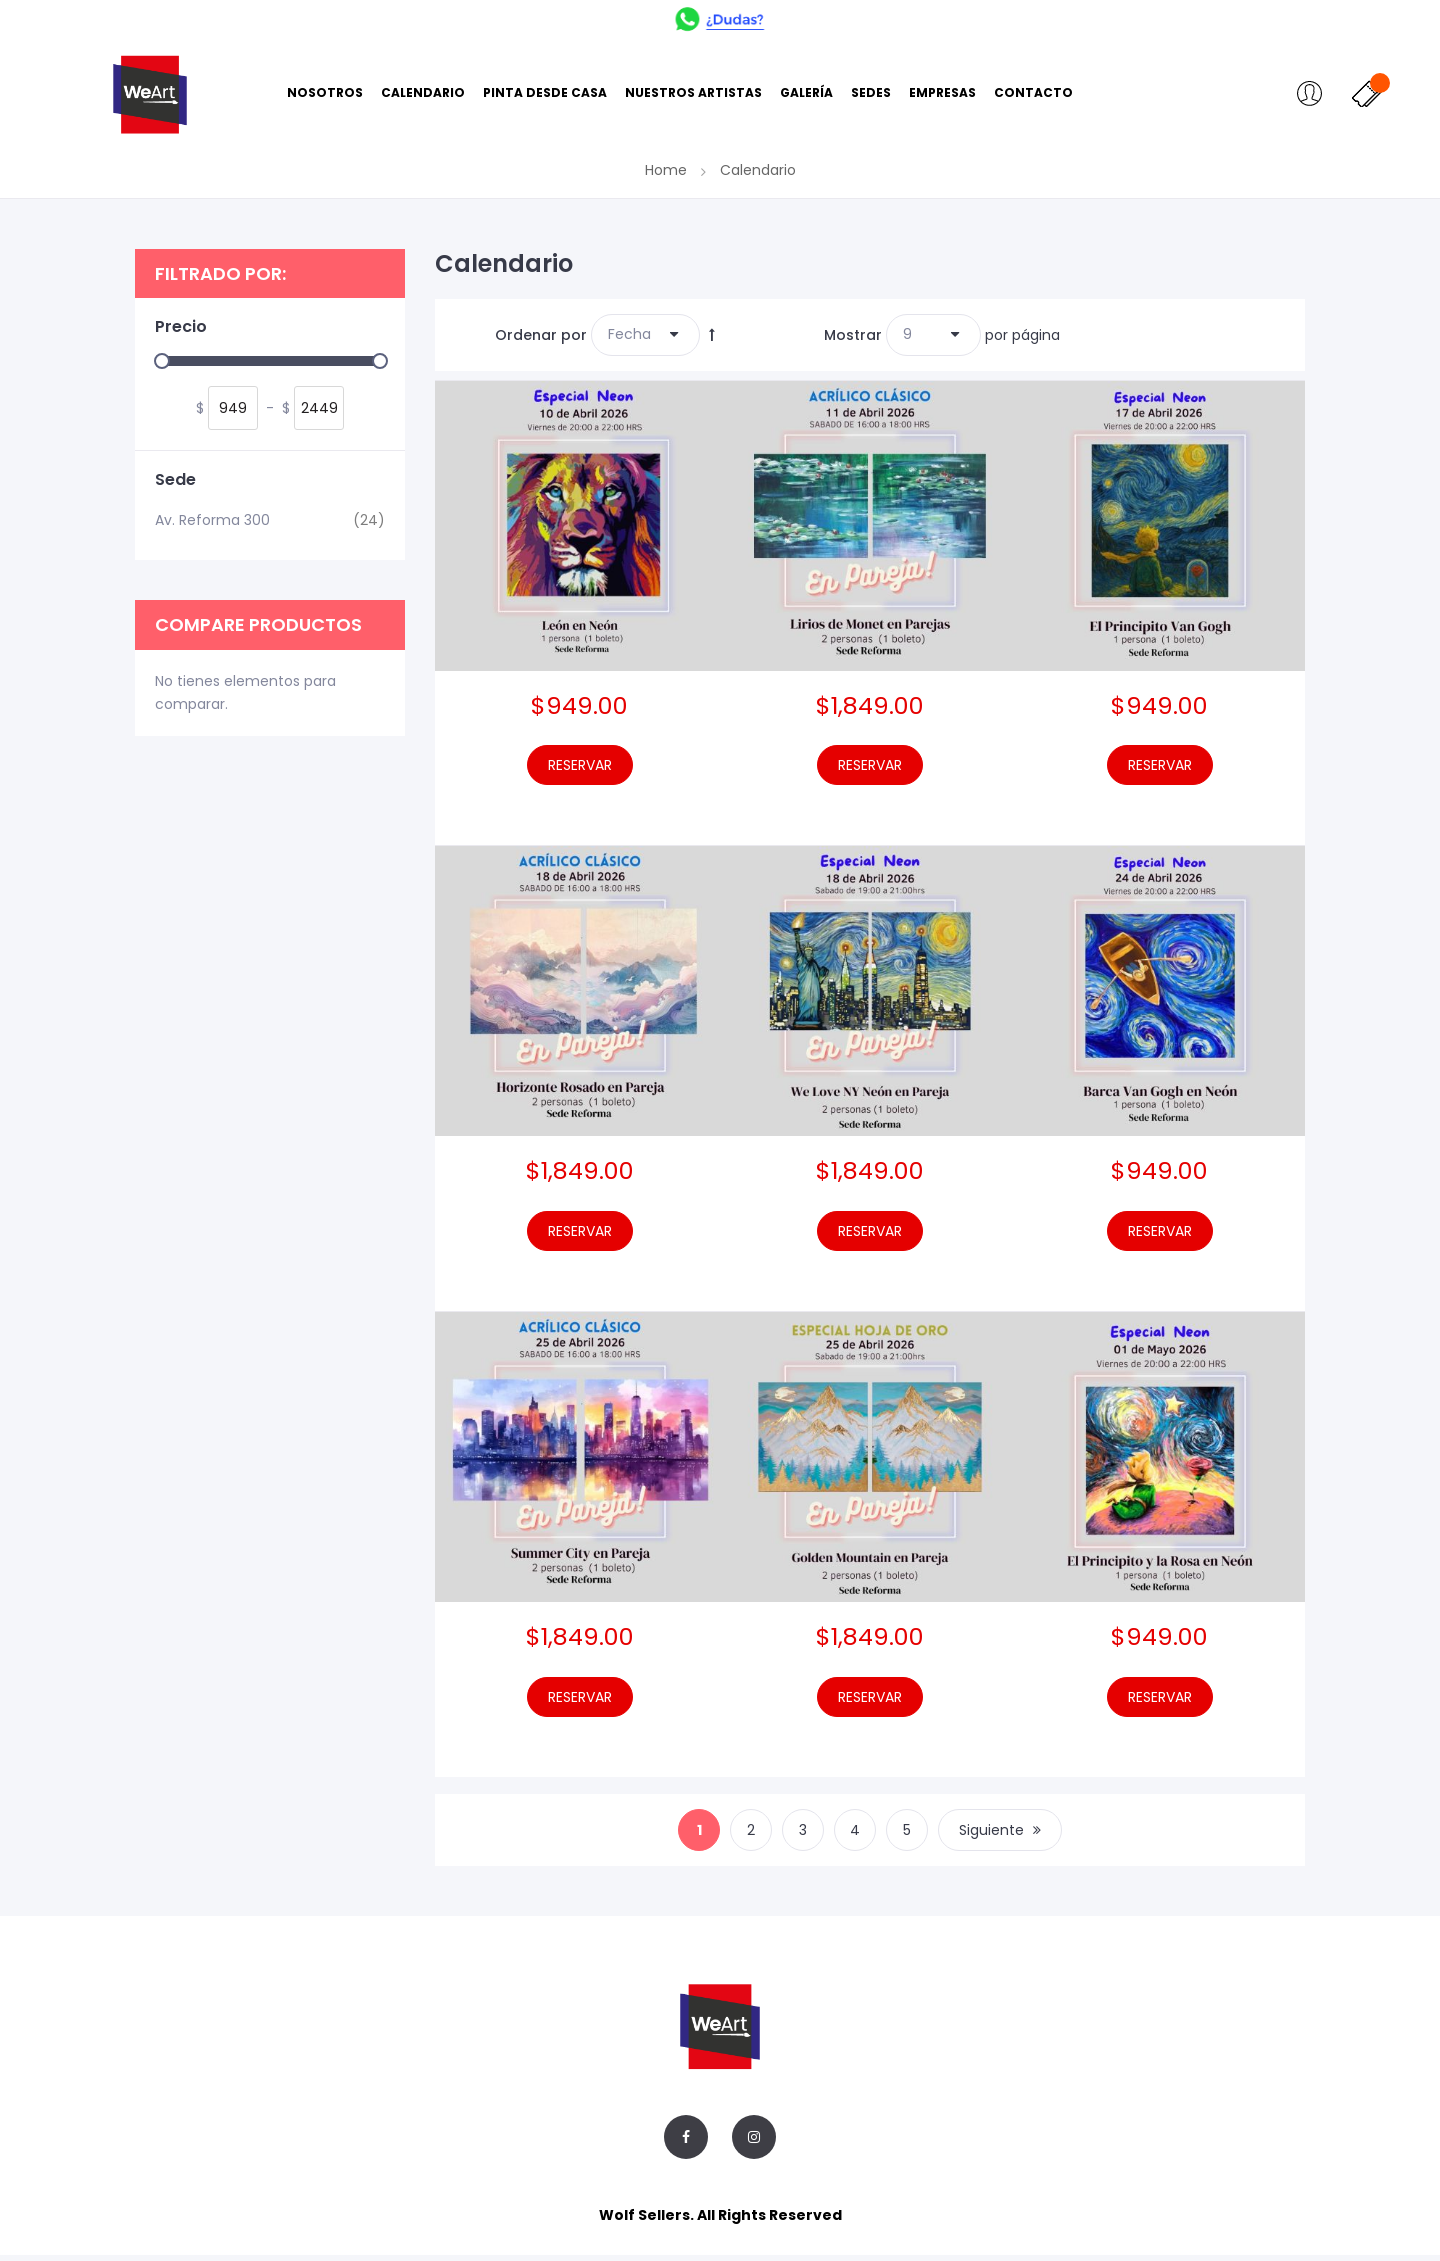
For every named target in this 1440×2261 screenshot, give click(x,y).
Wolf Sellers (644, 2221)
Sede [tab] (175, 486)
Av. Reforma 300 (270, 525)
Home (668, 176)
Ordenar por (541, 340)
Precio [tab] (181, 333)
